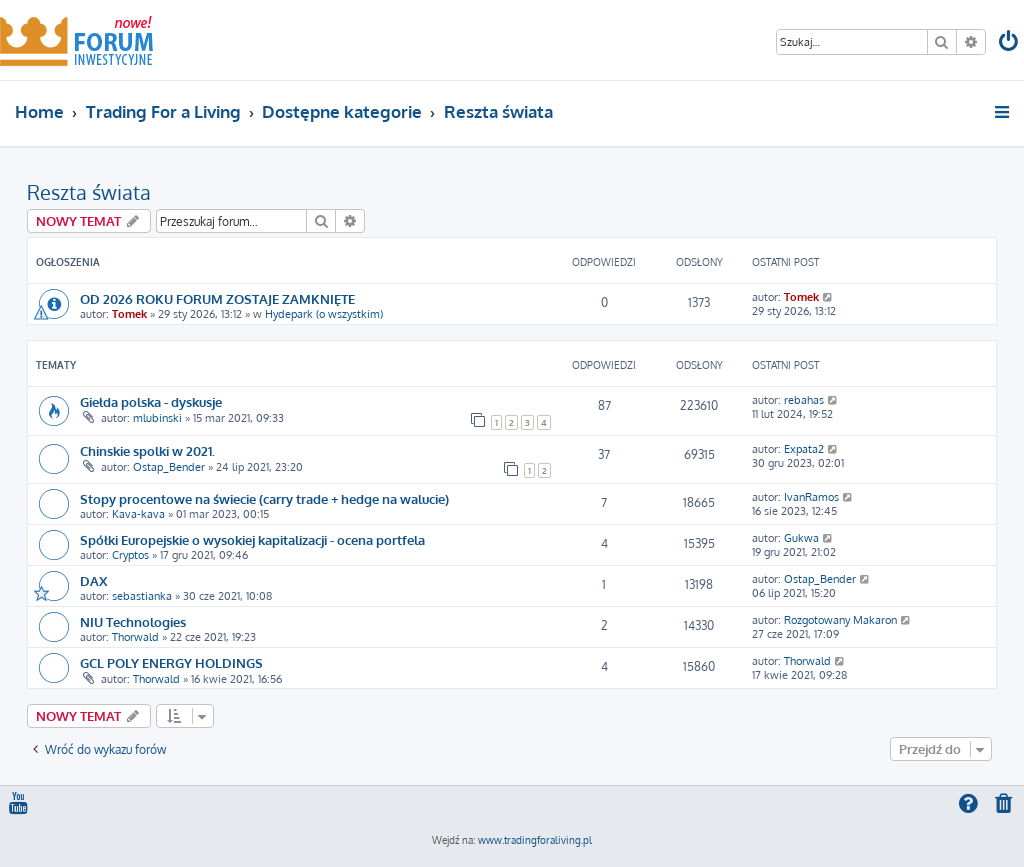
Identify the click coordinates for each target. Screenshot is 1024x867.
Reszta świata (89, 192)
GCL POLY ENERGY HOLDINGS (171, 662)
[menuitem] (1010, 43)
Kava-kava (138, 514)
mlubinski (157, 418)
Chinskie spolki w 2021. (147, 450)
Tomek (129, 314)
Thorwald (135, 637)
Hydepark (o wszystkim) (324, 314)
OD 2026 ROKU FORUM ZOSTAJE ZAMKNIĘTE (217, 298)
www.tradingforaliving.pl (535, 840)
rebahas (804, 400)
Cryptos (130, 555)
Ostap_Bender (169, 467)
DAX (93, 580)
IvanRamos (811, 497)
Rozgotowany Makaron (840, 620)
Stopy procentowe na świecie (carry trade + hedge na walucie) (264, 498)
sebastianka (142, 596)
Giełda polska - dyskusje (151, 401)
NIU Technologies (133, 621)
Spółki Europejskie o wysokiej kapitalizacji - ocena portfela (252, 539)
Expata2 (804, 449)
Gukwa (801, 538)
